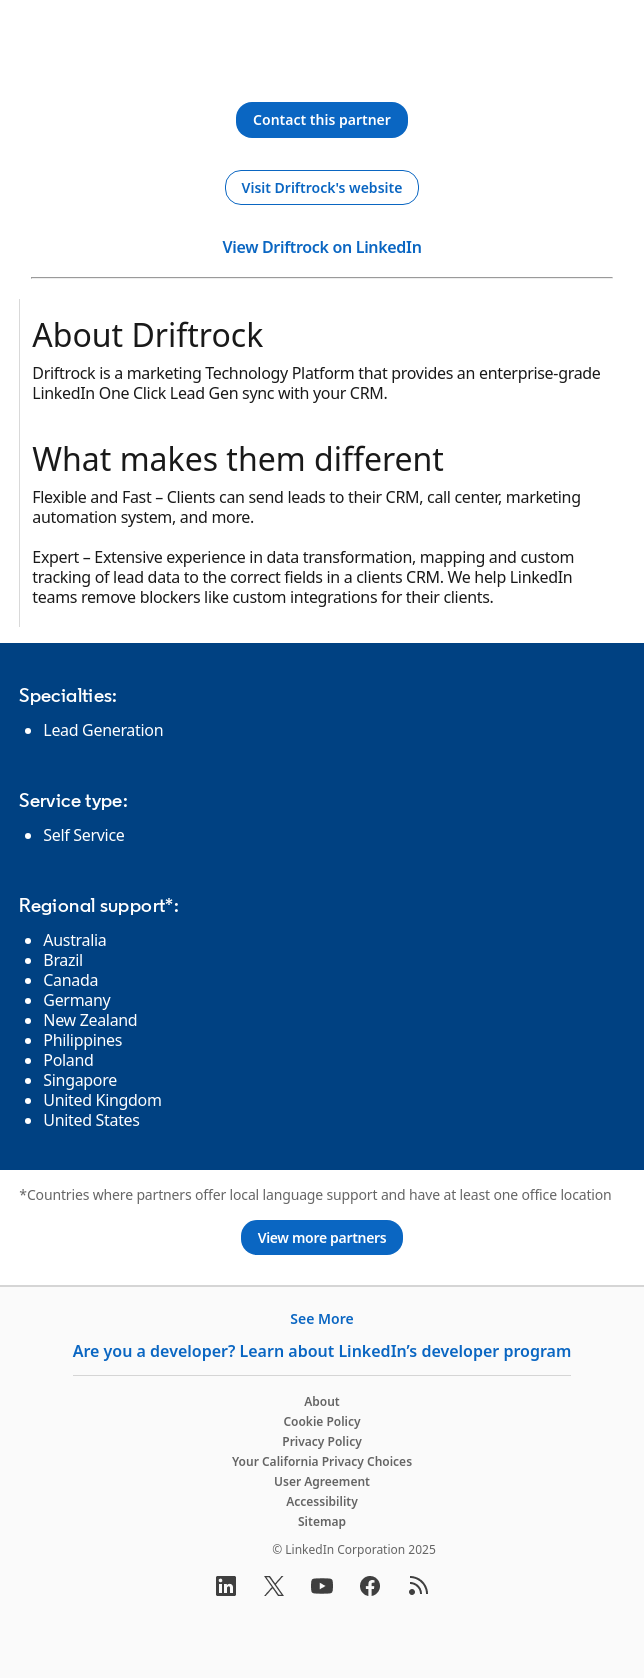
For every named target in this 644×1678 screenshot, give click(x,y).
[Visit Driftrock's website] (322, 188)
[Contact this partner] (322, 120)
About (322, 1401)
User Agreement (322, 1481)
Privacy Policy (321, 1441)
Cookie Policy (321, 1421)
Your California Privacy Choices (322, 1461)
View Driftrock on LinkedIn (321, 247)
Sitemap (322, 1521)
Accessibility (322, 1501)
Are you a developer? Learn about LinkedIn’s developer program (322, 1351)
